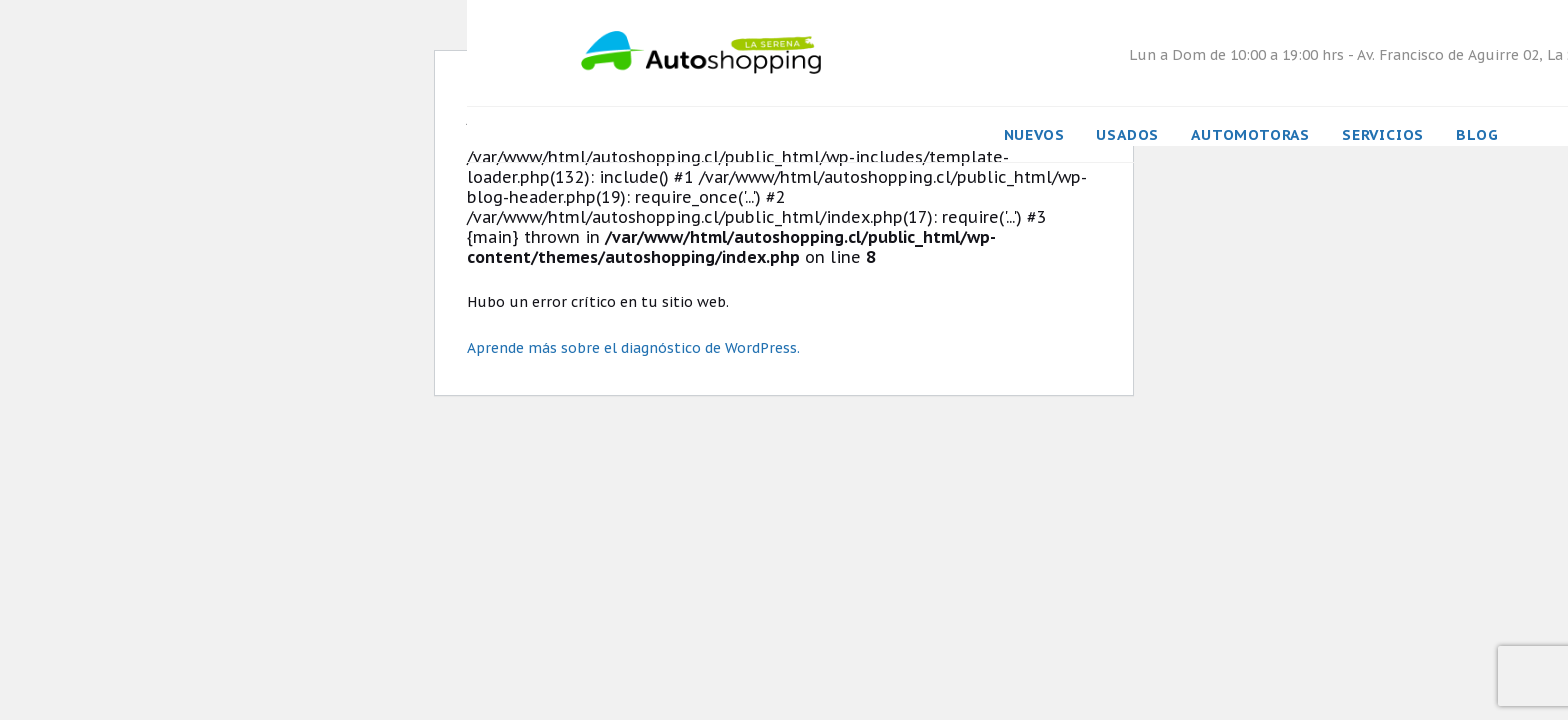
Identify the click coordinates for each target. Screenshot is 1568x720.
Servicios (1383, 134)
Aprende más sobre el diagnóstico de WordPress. (633, 348)
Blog (1477, 134)
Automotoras (1250, 134)
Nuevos (1034, 134)
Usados (1127, 134)
